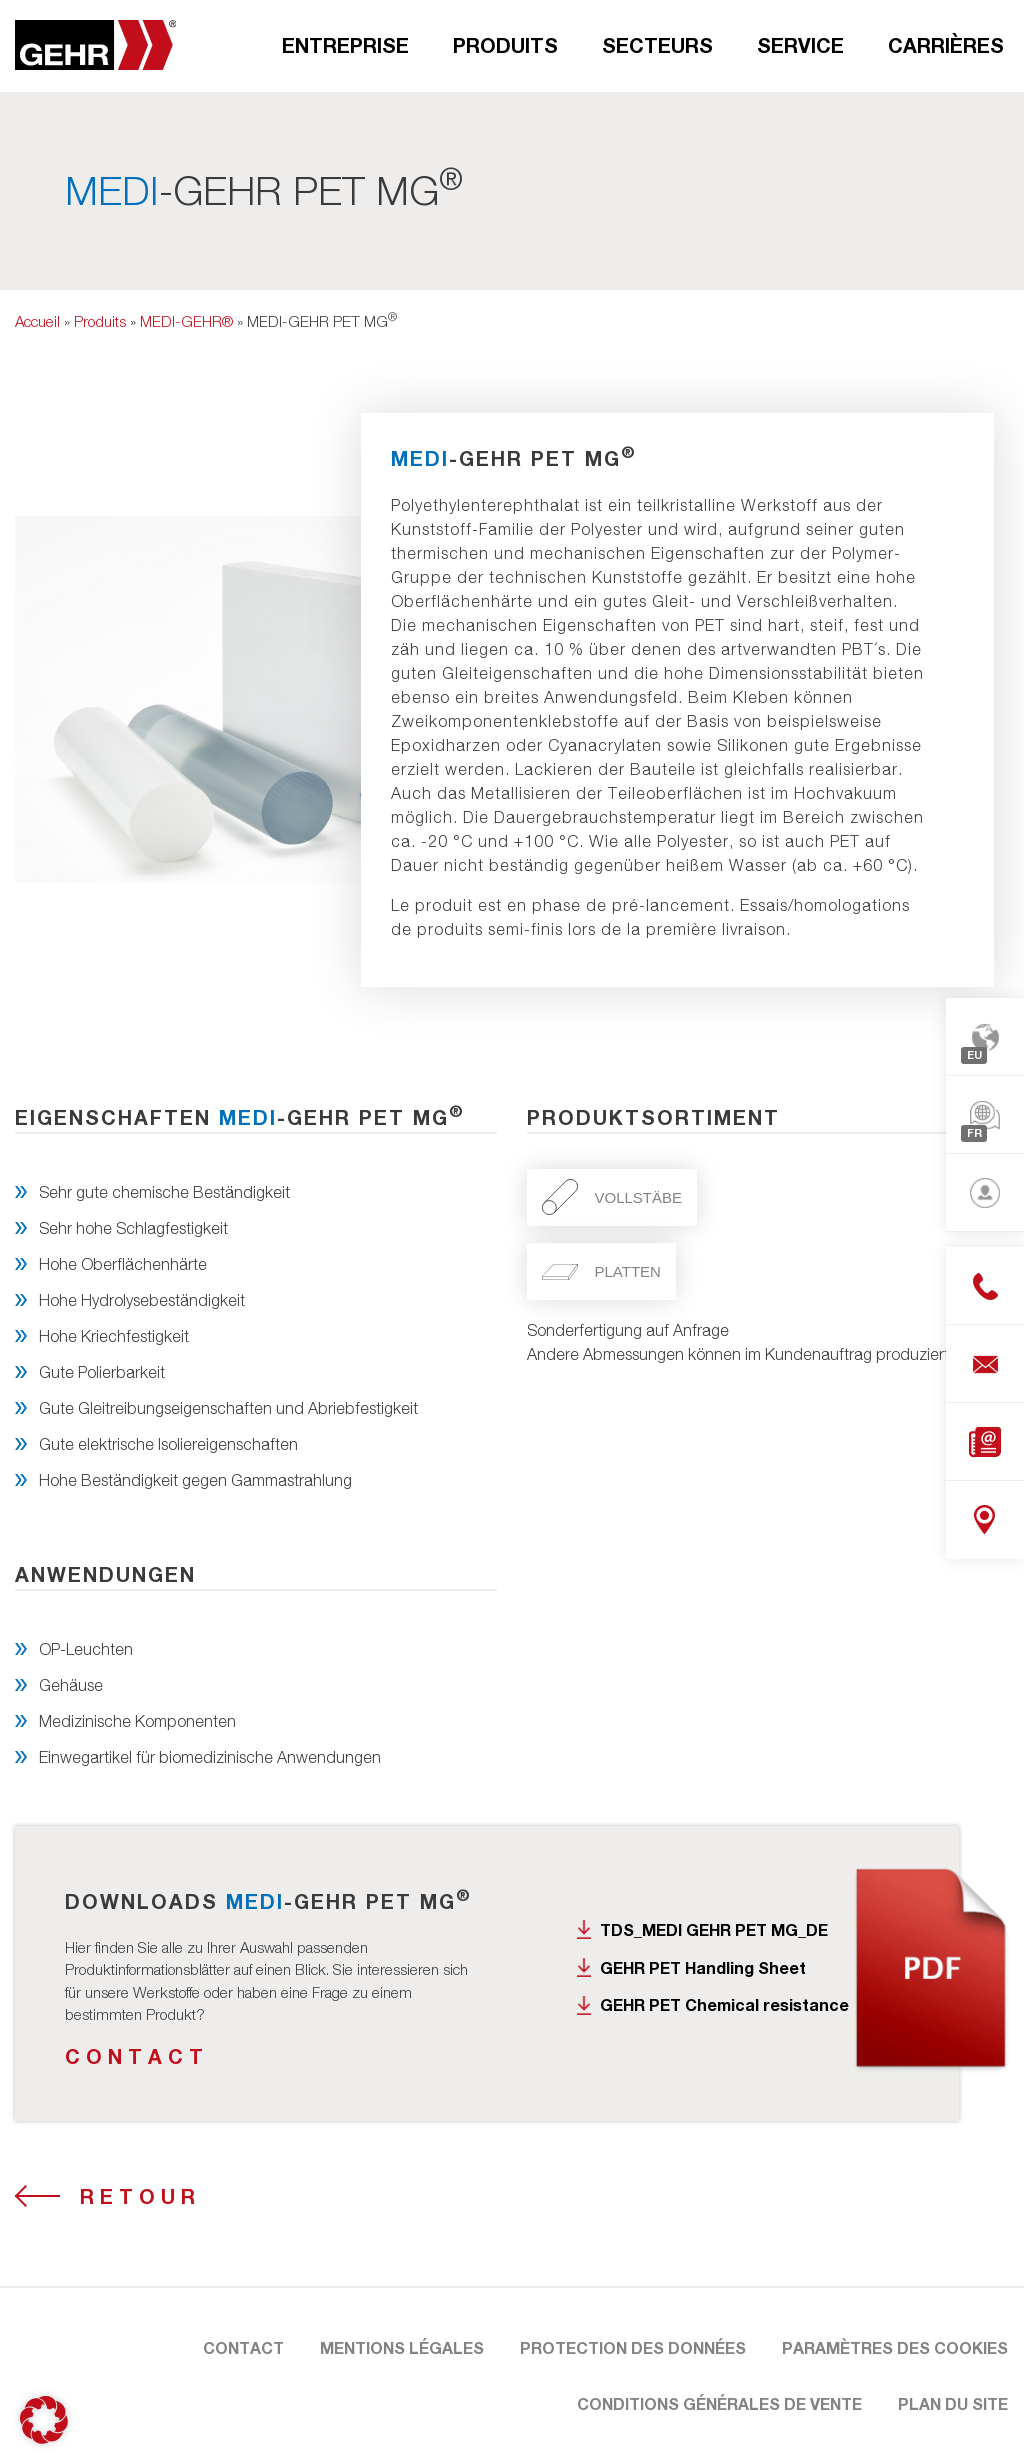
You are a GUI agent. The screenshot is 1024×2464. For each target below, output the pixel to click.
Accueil (37, 321)
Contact (137, 2056)
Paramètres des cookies (895, 2347)
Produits (505, 45)
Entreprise (345, 45)
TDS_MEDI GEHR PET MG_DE (714, 1929)
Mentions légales (402, 2347)
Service (800, 45)
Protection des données (633, 2347)
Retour (140, 2196)
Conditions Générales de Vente (719, 2403)
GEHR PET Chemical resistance (724, 2004)
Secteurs (657, 45)
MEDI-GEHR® (186, 321)
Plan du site (953, 2403)
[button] (44, 2420)
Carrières (946, 45)
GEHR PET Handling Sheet (703, 1967)
